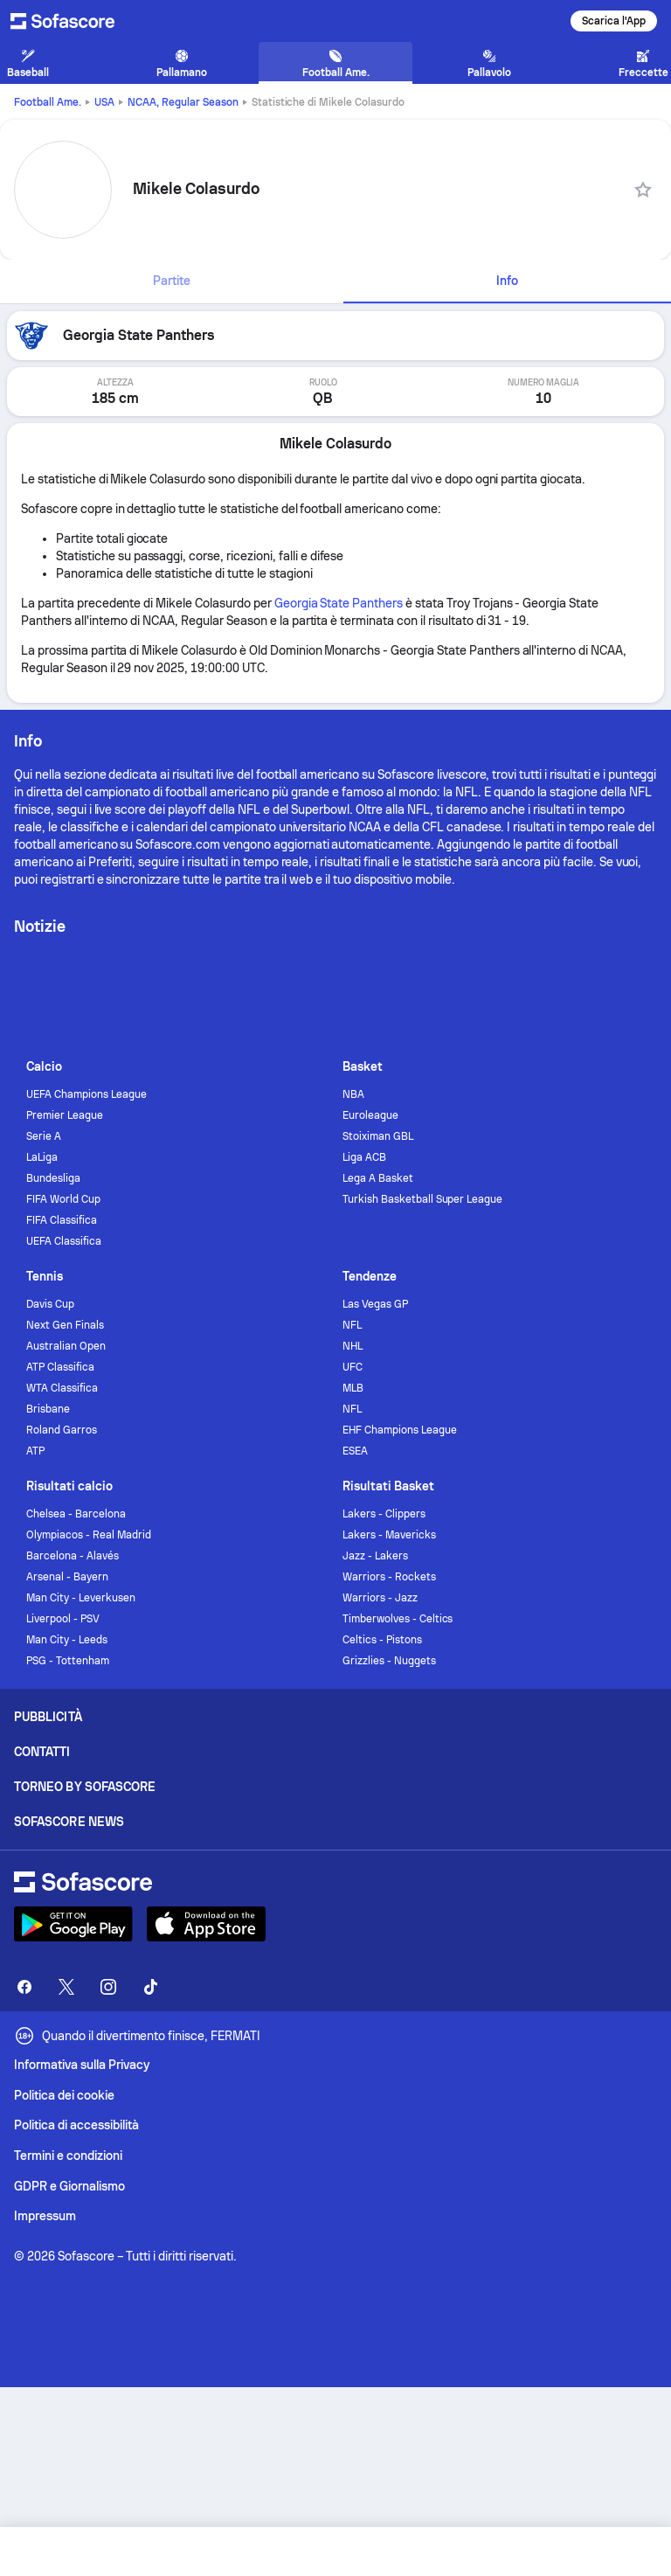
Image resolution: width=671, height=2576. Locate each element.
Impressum (45, 2216)
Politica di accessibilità (76, 2125)
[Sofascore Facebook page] (24, 1986)
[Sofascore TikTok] (150, 1986)
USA (104, 102)
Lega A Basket (377, 1178)
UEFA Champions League (86, 1094)
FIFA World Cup (63, 1199)
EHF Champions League (399, 1430)
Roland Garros (61, 1430)
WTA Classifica (62, 1388)
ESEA (355, 1451)
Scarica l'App (614, 21)
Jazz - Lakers (375, 1556)
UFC (352, 1367)
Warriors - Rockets (389, 1577)
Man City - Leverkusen (80, 1598)
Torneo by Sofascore (85, 1787)
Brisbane (48, 1409)
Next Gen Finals (65, 1325)
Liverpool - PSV (63, 1619)
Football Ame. (47, 102)
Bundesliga (53, 1178)
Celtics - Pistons (382, 1640)
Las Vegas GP (375, 1304)
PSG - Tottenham (67, 1661)
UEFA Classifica (63, 1241)
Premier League (64, 1115)
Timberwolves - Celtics (397, 1619)
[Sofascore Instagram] (108, 1986)
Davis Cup (50, 1304)
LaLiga (42, 1157)
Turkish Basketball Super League (422, 1199)
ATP (35, 1451)
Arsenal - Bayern (67, 1577)
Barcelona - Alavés (72, 1556)
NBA (353, 1094)
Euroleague (370, 1115)
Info (507, 281)
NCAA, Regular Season (183, 102)
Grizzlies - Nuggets (389, 1661)
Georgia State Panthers (338, 603)
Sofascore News (69, 1822)
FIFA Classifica (61, 1220)
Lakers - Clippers (383, 1514)
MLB (352, 1388)
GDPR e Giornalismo (69, 2186)
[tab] (171, 281)
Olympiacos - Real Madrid (88, 1535)
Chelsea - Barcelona (76, 1514)
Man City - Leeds (66, 1640)
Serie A (43, 1136)
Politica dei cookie (64, 2095)
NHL (352, 1346)
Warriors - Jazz (380, 1598)
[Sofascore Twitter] (66, 1986)
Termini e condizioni (68, 2156)
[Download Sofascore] (73, 1923)
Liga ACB (364, 1157)
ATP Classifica (60, 1367)
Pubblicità (48, 1717)
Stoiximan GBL (377, 1136)
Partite (171, 281)
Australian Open (66, 1346)
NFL (352, 1325)
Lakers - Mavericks (389, 1535)
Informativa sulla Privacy (81, 2065)
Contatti (42, 1752)
